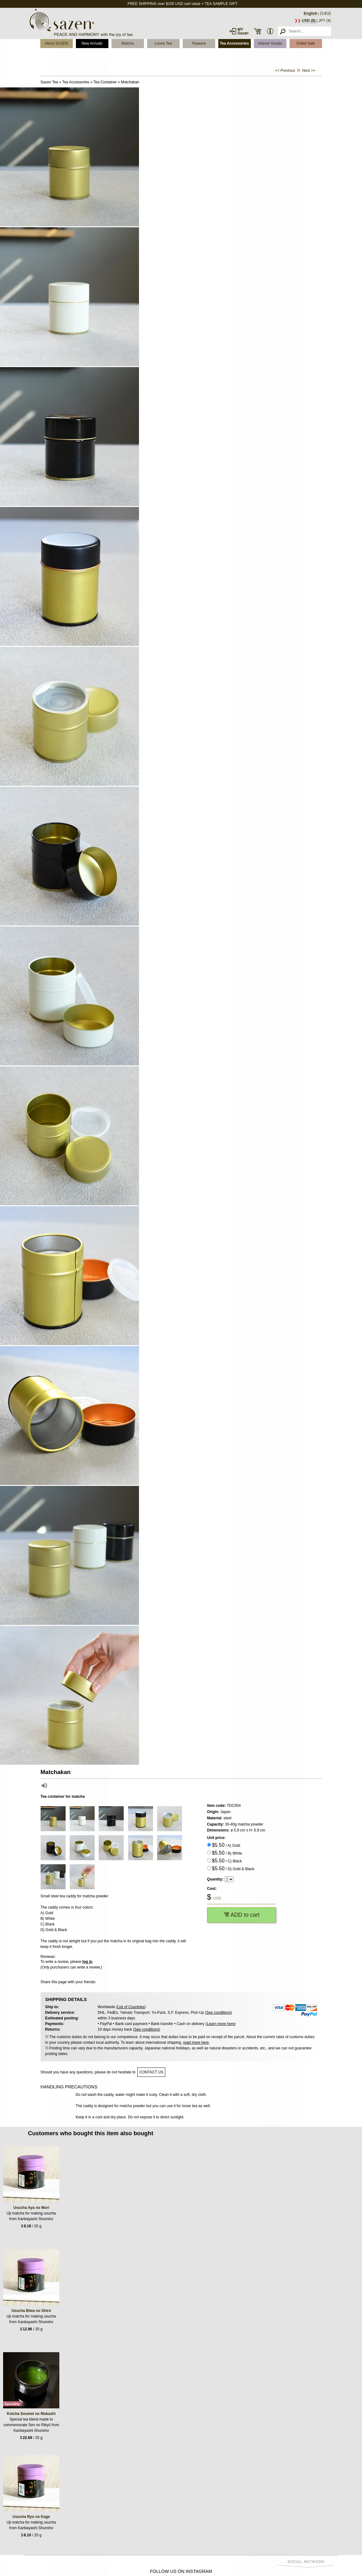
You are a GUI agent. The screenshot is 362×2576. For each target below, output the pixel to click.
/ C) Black (227, 1860)
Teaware (199, 43)
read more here (196, 2042)
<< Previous (285, 70)
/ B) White (227, 1853)
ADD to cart (241, 1915)
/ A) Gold (226, 1845)
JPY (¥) (325, 20)
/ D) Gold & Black (233, 1868)
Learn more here (221, 2024)
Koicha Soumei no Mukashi (31, 2413)
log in (87, 1961)
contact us (151, 2072)
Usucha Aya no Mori (31, 2207)
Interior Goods (270, 43)
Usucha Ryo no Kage (31, 2517)
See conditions (218, 2012)
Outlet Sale (305, 43)
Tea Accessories (234, 43)
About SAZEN (56, 43)
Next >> (308, 70)
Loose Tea (163, 43)
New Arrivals (92, 43)
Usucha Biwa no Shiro (31, 2310)
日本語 (325, 13)
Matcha (127, 43)
